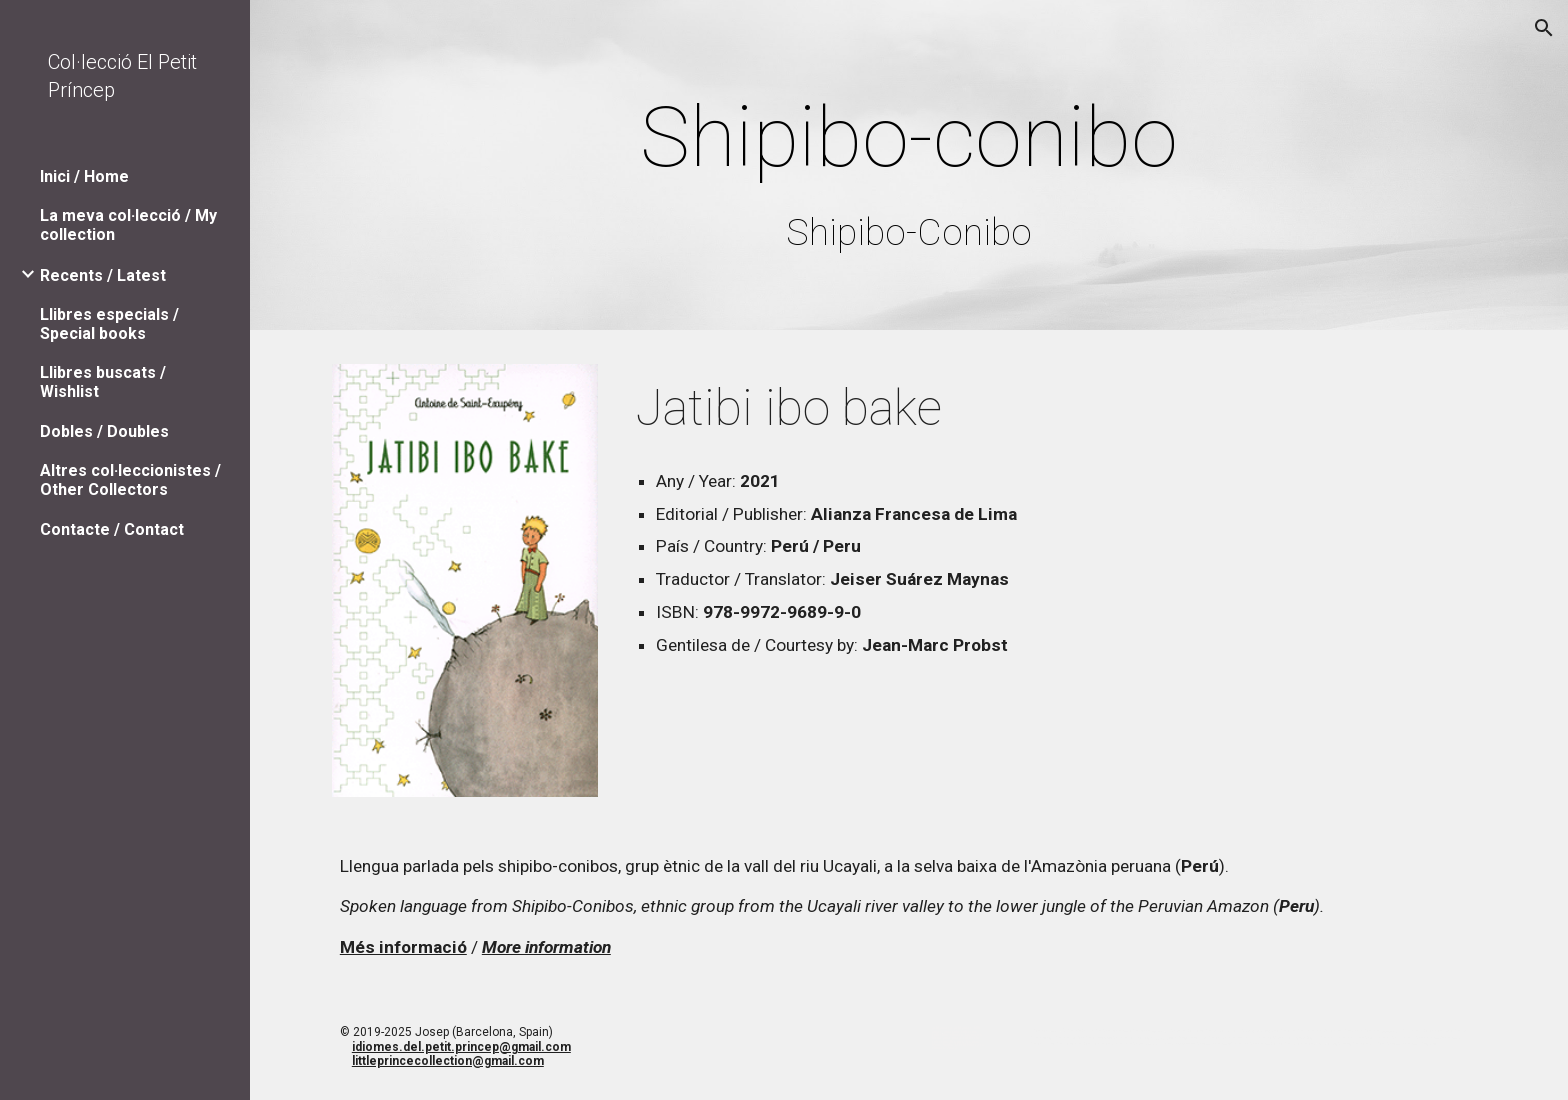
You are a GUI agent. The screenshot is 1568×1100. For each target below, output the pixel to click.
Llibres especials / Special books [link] (109, 324)
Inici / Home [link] (84, 176)
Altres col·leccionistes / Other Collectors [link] (130, 480)
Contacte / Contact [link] (112, 529)
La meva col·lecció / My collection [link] (128, 225)
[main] (909, 169)
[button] (1544, 28)
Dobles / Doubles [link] (104, 431)
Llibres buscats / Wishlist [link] (103, 382)
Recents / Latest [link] (103, 275)
